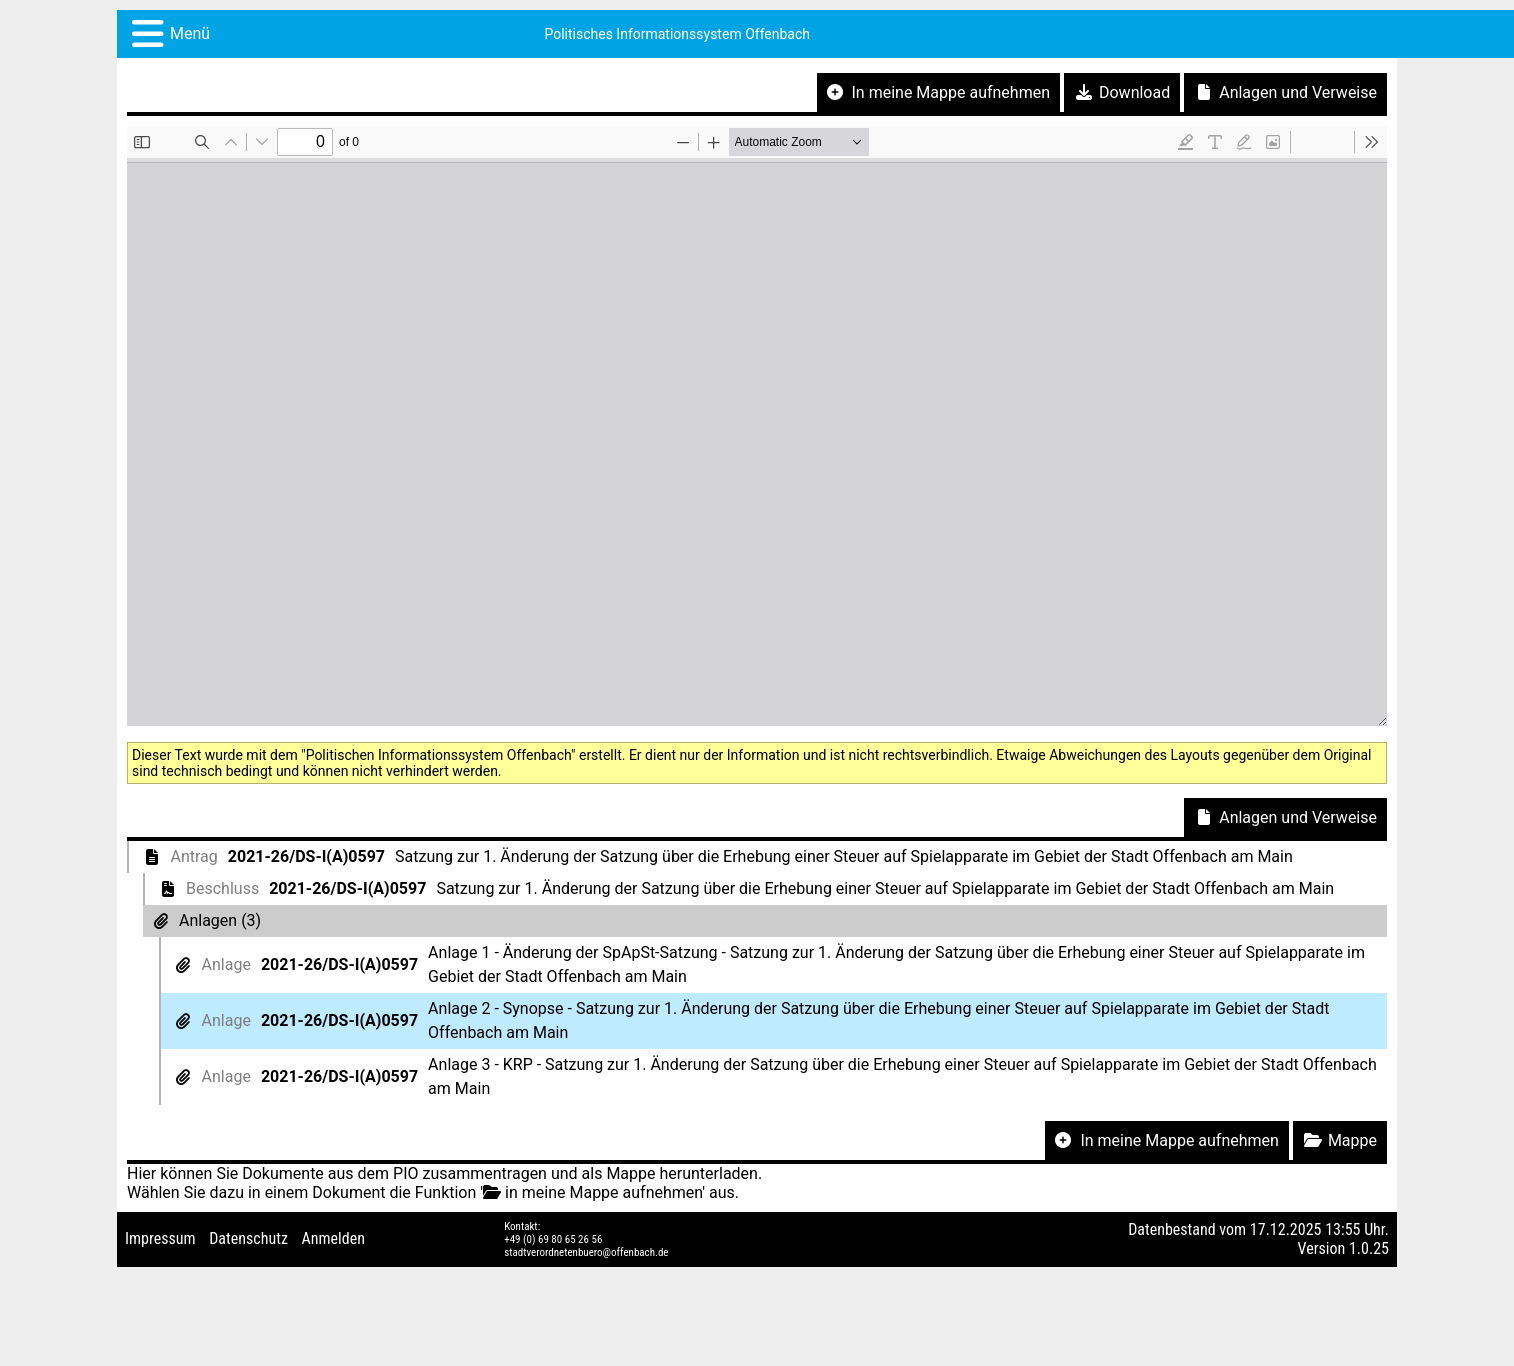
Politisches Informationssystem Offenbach (677, 34)
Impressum (160, 1238)
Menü (190, 33)
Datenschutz (248, 1238)
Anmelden (333, 1238)
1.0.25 (1369, 1248)
